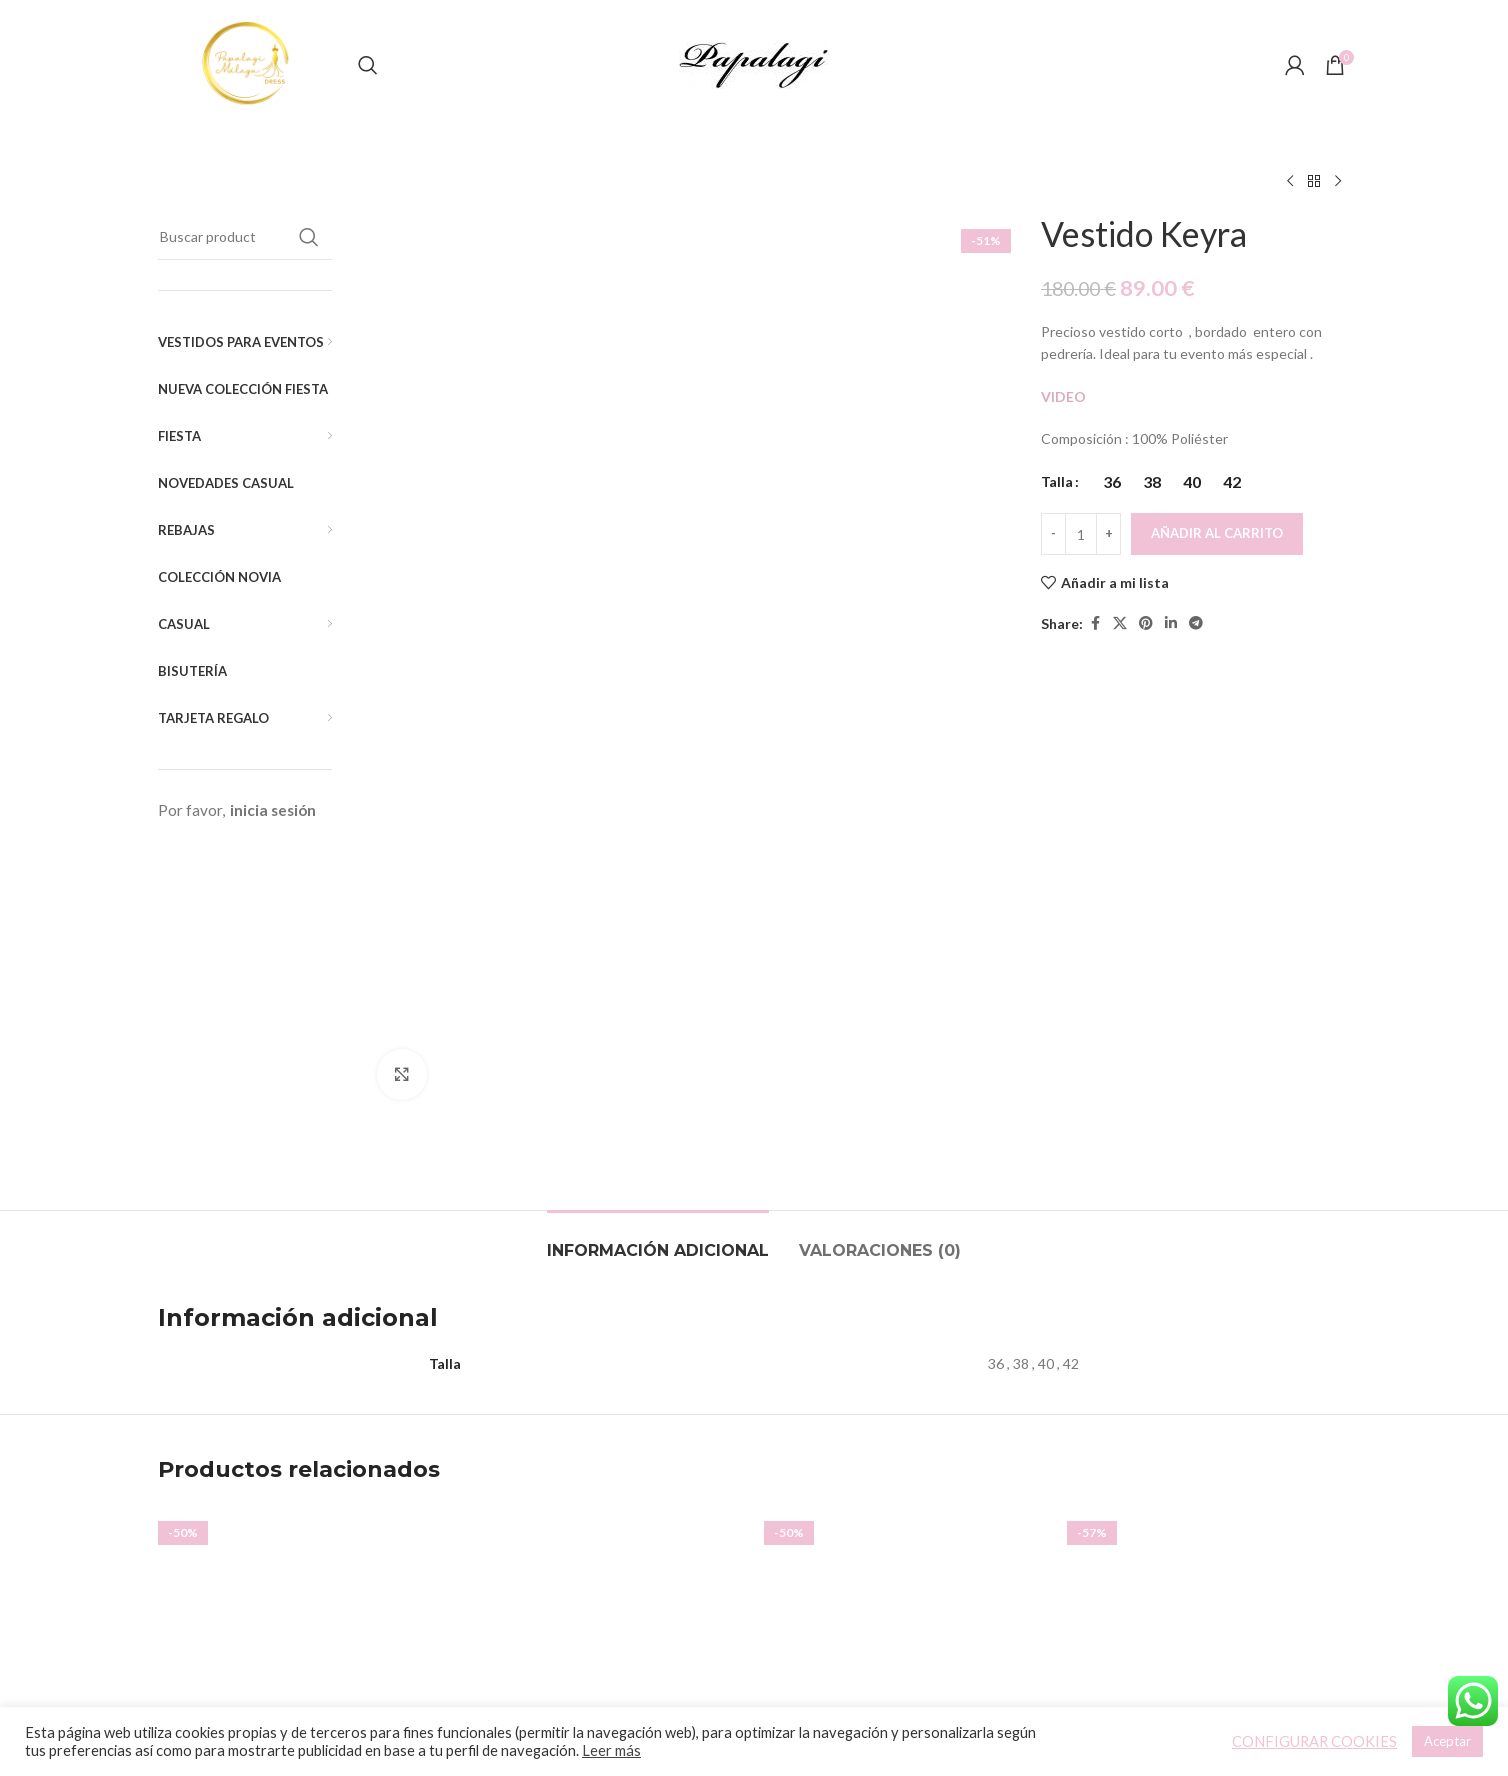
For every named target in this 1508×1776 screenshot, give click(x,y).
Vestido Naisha (906, 1459)
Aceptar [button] (1447, 1741)
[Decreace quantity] (1053, 534)
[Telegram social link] (1196, 623)
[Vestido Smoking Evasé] (602, 1299)
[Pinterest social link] (1146, 623)
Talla (1057, 481)
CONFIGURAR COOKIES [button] (1314, 1741)
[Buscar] (368, 65)
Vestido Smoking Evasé (602, 1486)
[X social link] (1120, 623)
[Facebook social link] (1095, 623)
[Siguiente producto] (1338, 182)
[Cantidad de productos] (1081, 534)
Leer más (611, 1750)
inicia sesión (273, 810)
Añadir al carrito (1217, 533)
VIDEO (1065, 396)
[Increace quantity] (1108, 534)
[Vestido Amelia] (299, 1299)
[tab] (658, 892)
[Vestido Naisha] (905, 1299)
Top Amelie (1208, 1486)
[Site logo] (248, 63)
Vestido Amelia (300, 1459)
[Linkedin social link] (1171, 623)
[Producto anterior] (1290, 182)
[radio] (1111, 482)
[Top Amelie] (1208, 1299)
